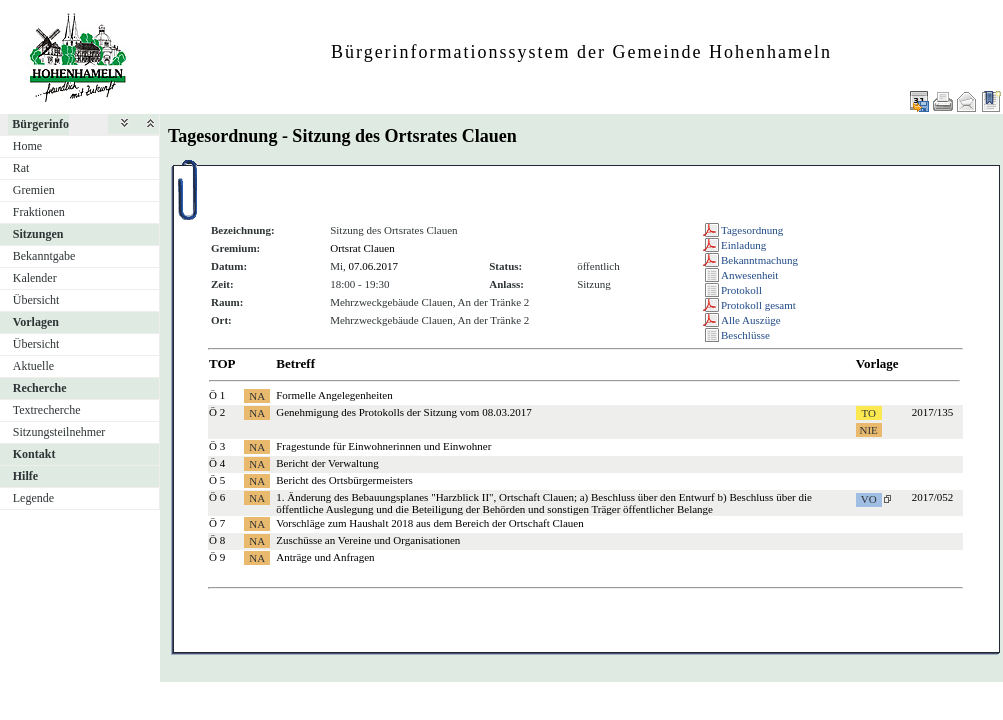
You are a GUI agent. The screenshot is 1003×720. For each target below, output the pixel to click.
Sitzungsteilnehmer (59, 432)
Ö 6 (217, 497)
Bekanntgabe (44, 256)
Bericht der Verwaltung (327, 463)
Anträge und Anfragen (325, 557)
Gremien (34, 190)
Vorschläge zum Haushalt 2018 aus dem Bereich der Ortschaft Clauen (429, 523)
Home (27, 146)
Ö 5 (217, 480)
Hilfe (25, 476)
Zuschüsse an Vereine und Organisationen (368, 540)
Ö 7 (217, 523)
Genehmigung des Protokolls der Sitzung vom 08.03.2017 (403, 412)
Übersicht (36, 300)
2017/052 (933, 497)
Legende (33, 498)
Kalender (35, 278)
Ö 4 (217, 463)
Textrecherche (47, 410)
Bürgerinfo (40, 124)
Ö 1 (217, 395)
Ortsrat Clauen (362, 248)
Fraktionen (39, 212)
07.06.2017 (374, 266)
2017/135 (933, 412)
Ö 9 (217, 557)
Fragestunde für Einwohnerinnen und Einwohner (383, 446)
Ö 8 (217, 540)
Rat (21, 168)
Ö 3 (217, 446)
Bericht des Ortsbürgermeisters (344, 480)
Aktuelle (33, 366)
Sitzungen (38, 234)
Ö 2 (217, 412)
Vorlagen (36, 322)
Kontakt (34, 454)
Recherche (40, 388)
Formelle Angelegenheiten (334, 395)
